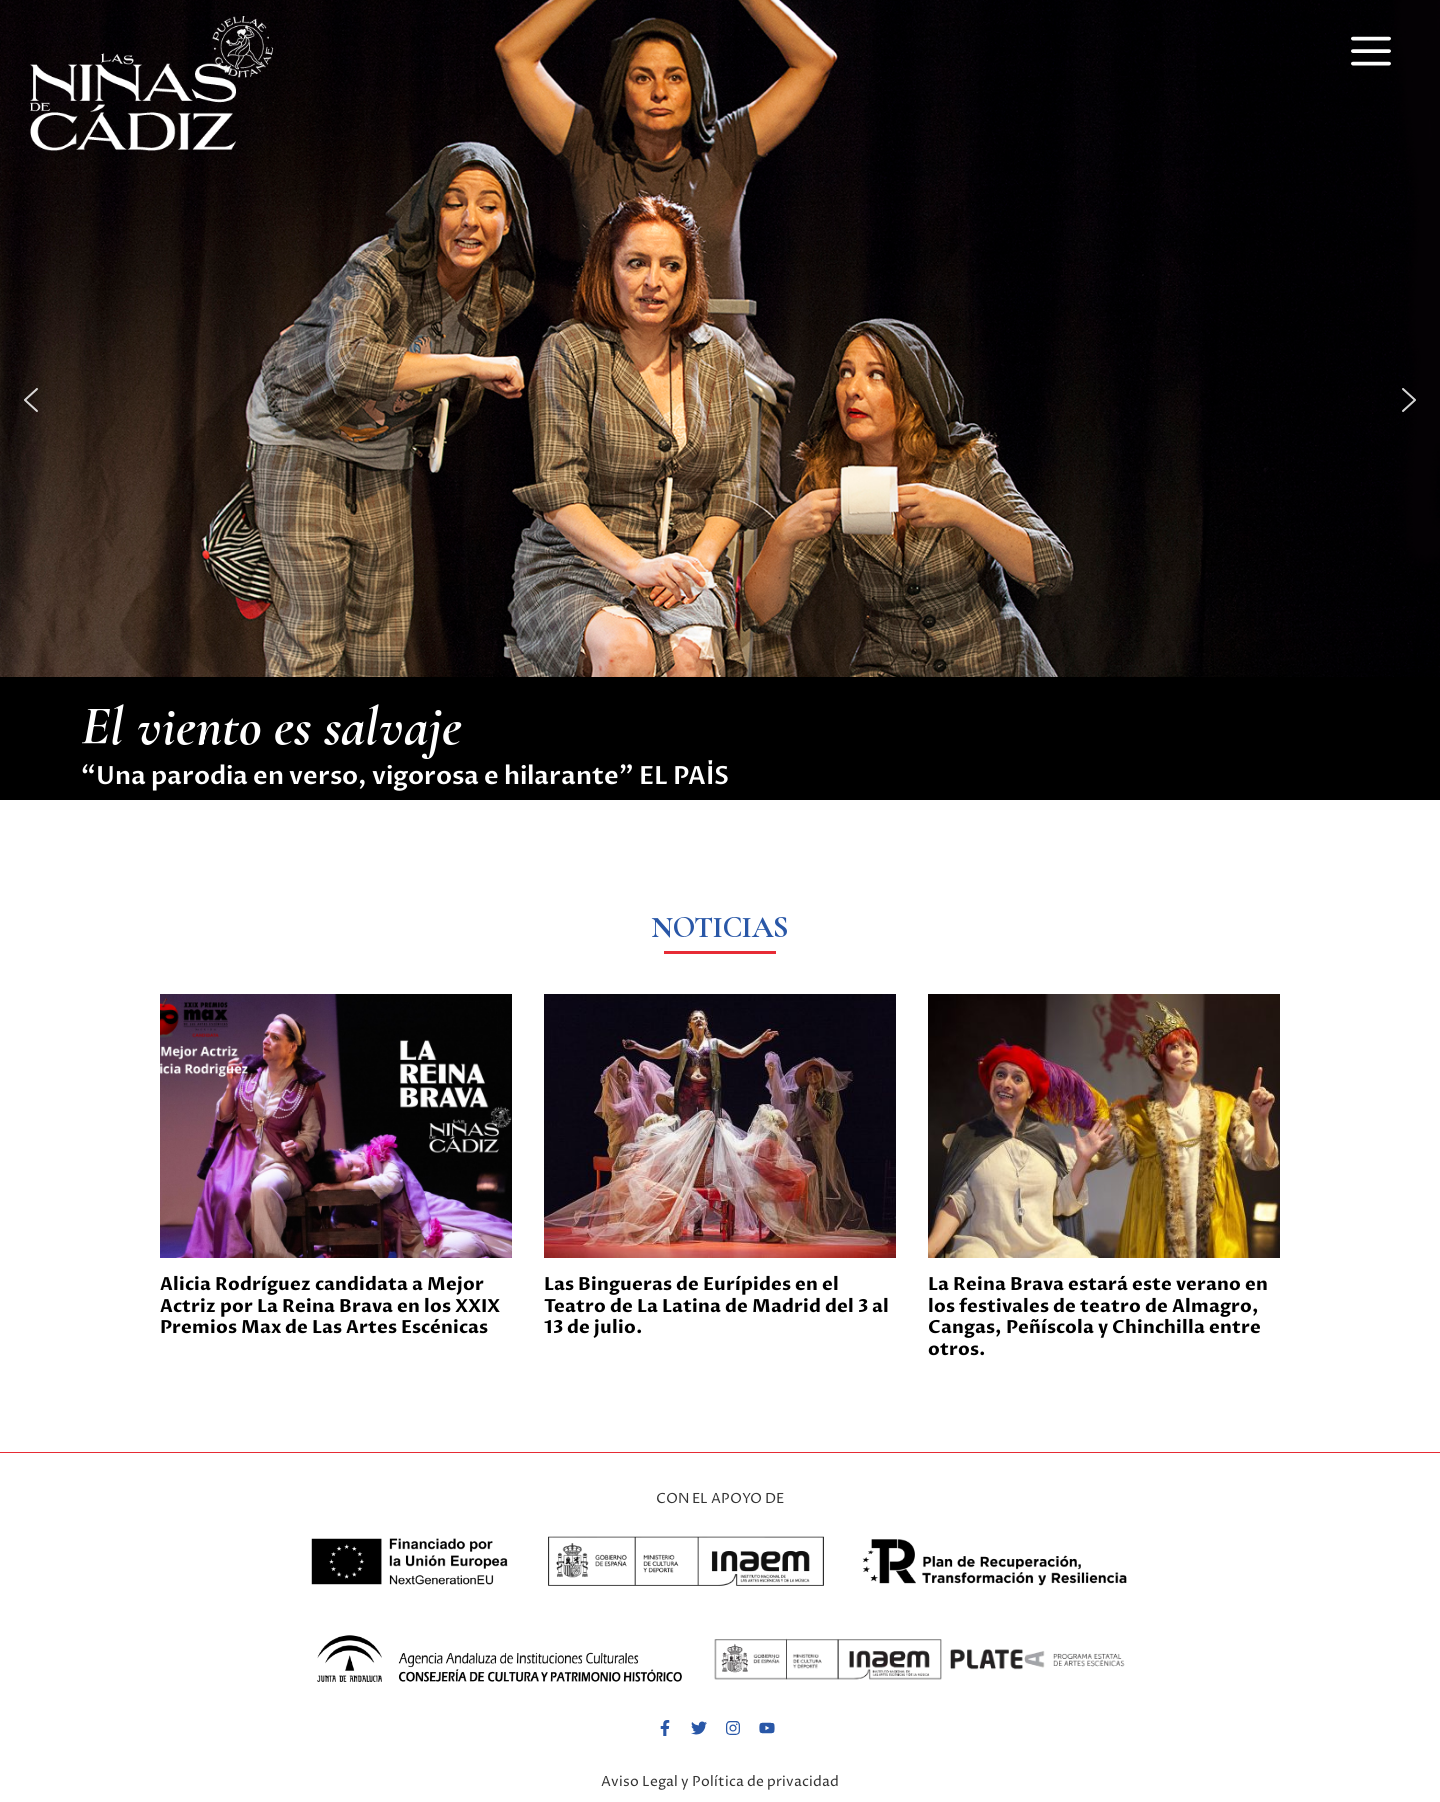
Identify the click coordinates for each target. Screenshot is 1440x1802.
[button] (1371, 49)
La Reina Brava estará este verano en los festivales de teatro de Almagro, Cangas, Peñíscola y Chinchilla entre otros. (1098, 1317)
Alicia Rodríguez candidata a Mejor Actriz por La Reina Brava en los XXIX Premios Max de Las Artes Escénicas (330, 1306)
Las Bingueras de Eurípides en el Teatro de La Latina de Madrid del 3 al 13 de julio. (716, 1306)
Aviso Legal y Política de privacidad (720, 1781)
